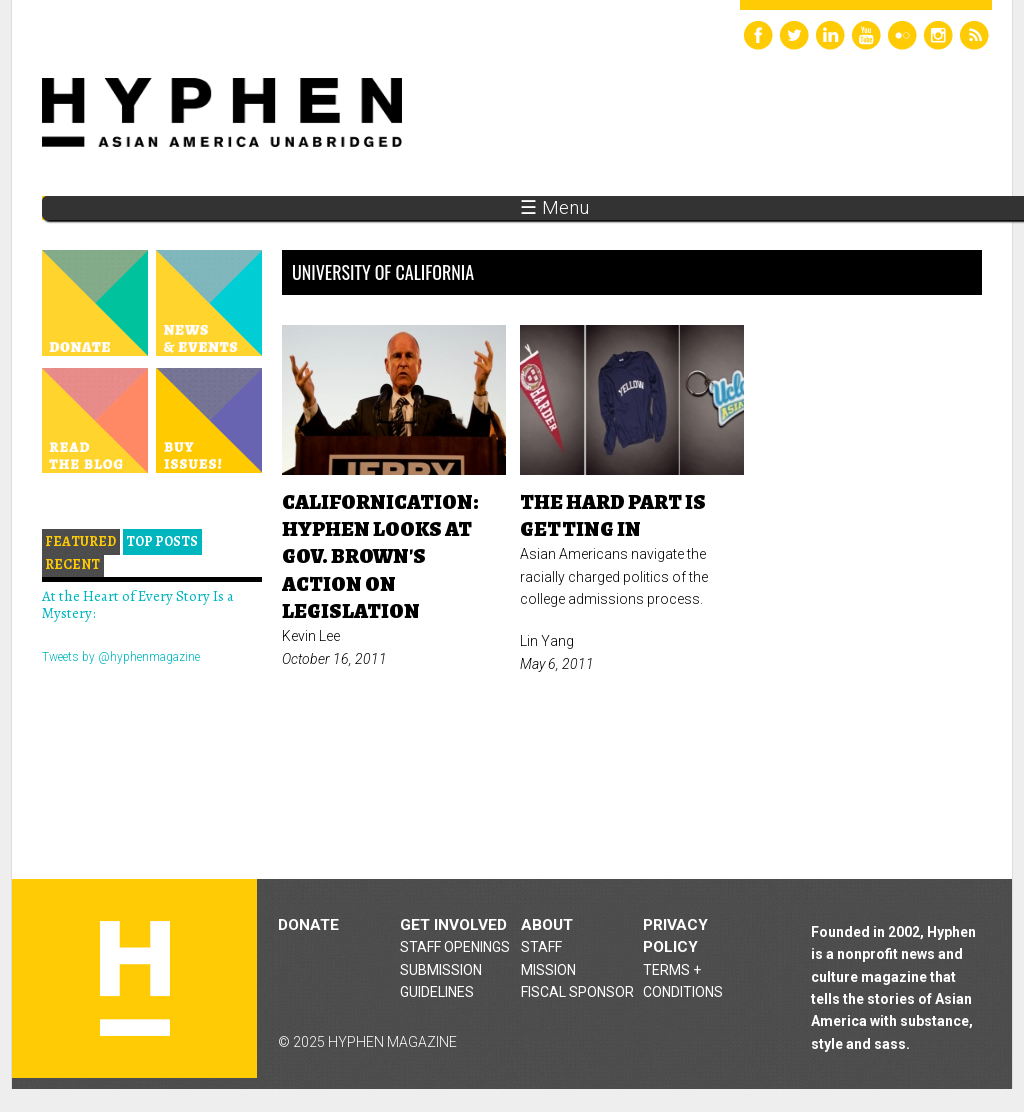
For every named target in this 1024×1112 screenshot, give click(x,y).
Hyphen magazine (135, 978)
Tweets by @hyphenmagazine (121, 657)
